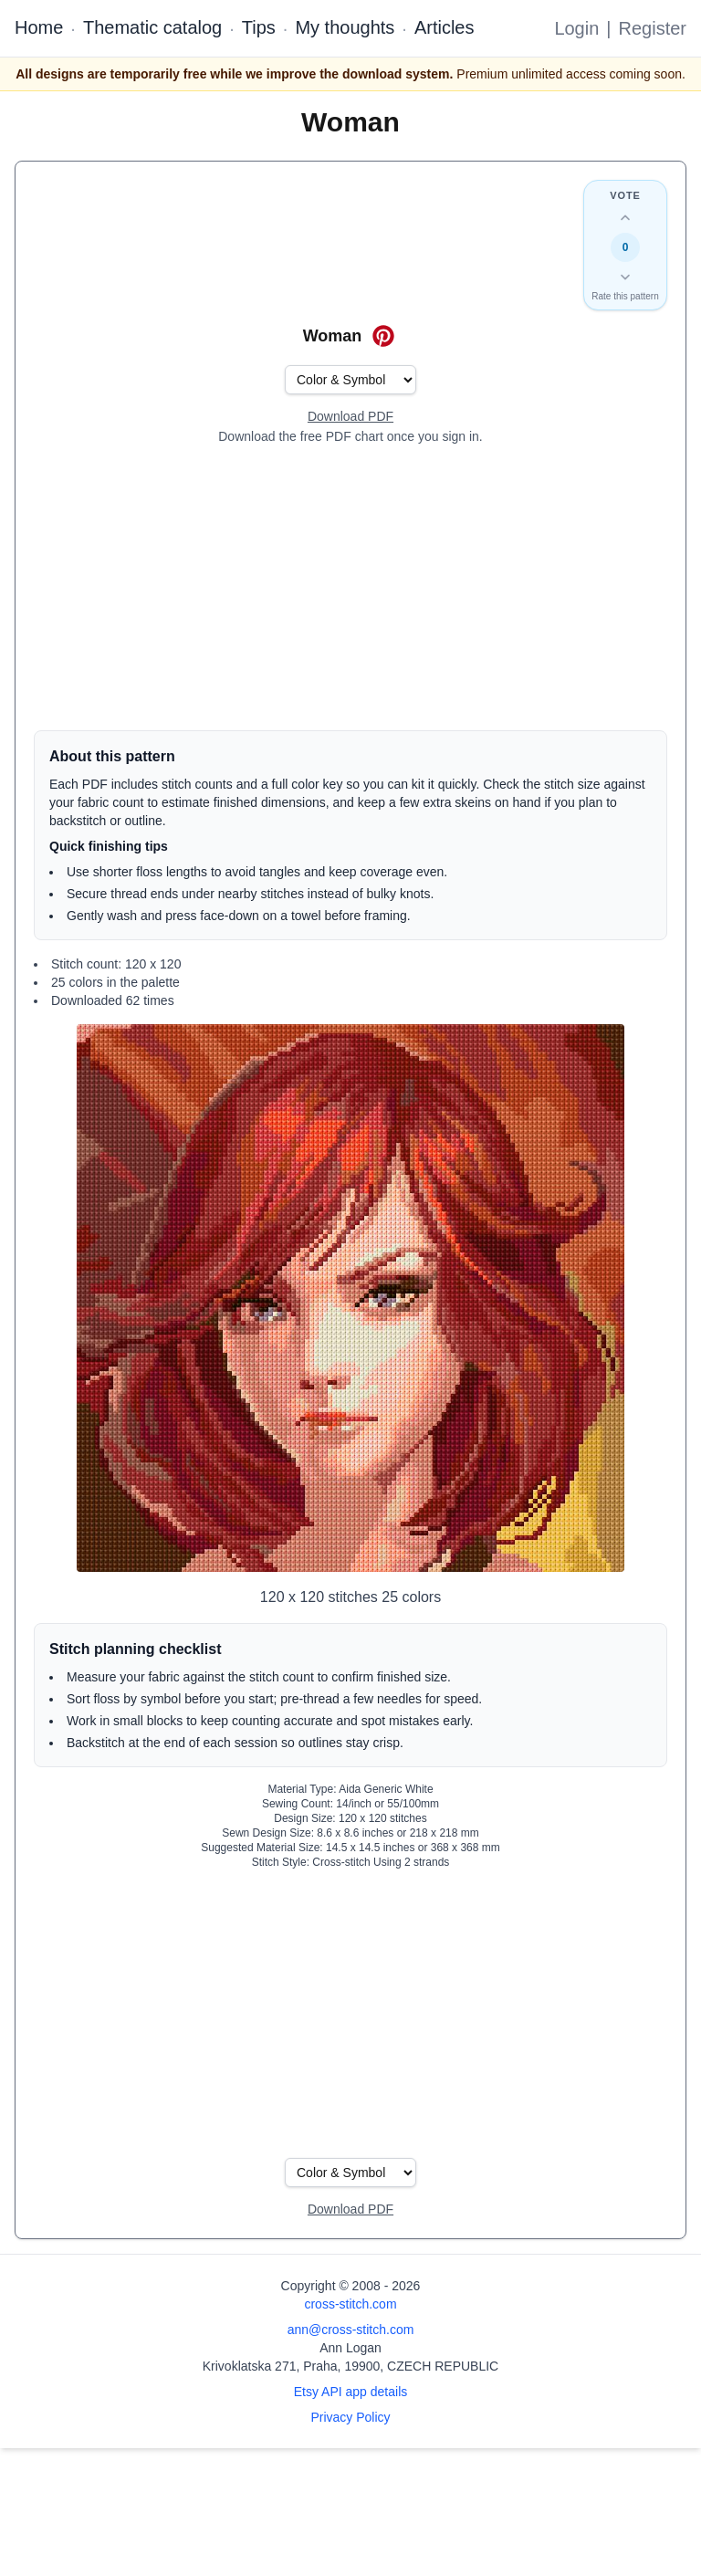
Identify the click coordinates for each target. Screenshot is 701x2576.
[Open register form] (350, 417)
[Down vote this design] (625, 277)
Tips (259, 27)
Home (39, 27)
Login (576, 28)
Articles (444, 27)
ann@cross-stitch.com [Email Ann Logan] (351, 2329)
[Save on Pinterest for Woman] (383, 336)
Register (652, 28)
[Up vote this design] (625, 218)
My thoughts (344, 27)
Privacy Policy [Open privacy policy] (350, 2417)
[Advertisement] (350, 588)
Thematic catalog (152, 27)
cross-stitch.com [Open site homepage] (350, 2304)
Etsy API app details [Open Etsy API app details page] (351, 2391)
